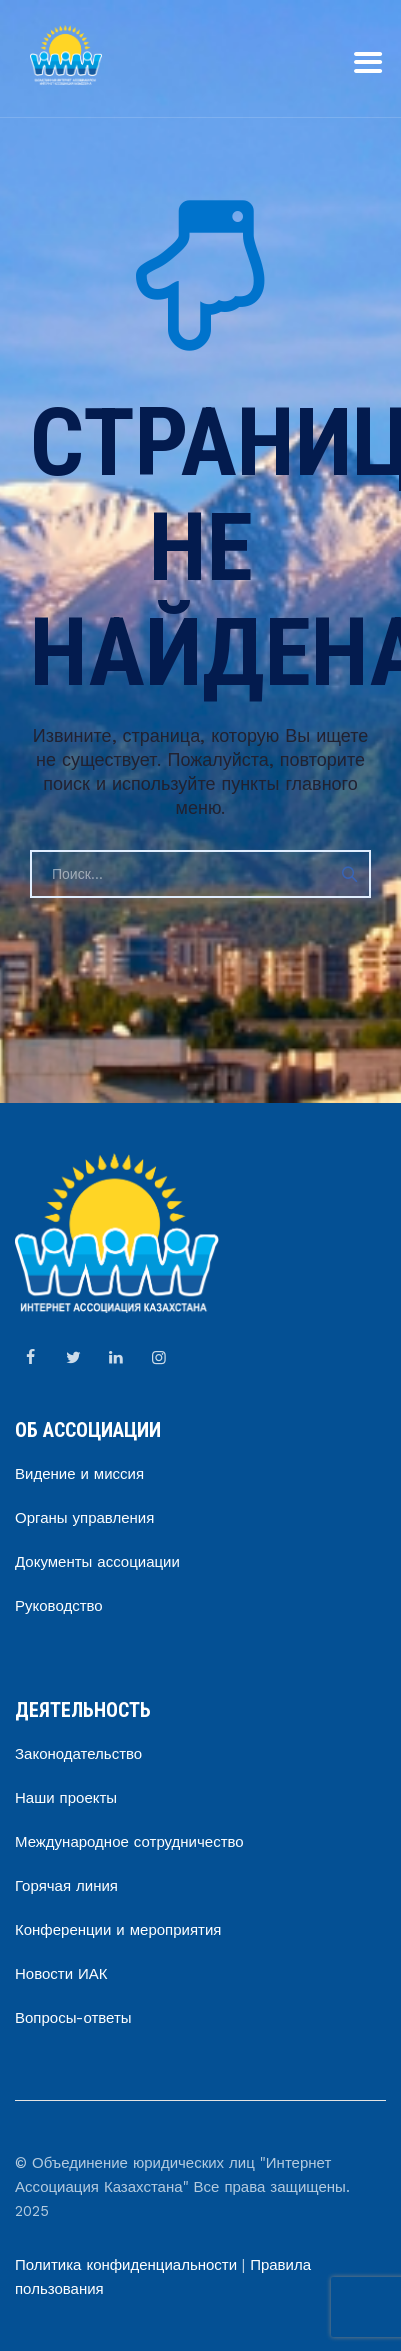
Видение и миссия (79, 1474)
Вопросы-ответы (73, 2018)
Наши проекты (66, 1798)
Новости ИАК (61, 1974)
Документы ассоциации (97, 1562)
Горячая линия (66, 1886)
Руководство (59, 1606)
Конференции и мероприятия (118, 1930)
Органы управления (84, 1518)
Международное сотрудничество (129, 1842)
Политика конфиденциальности (126, 2265)
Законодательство (78, 1754)
